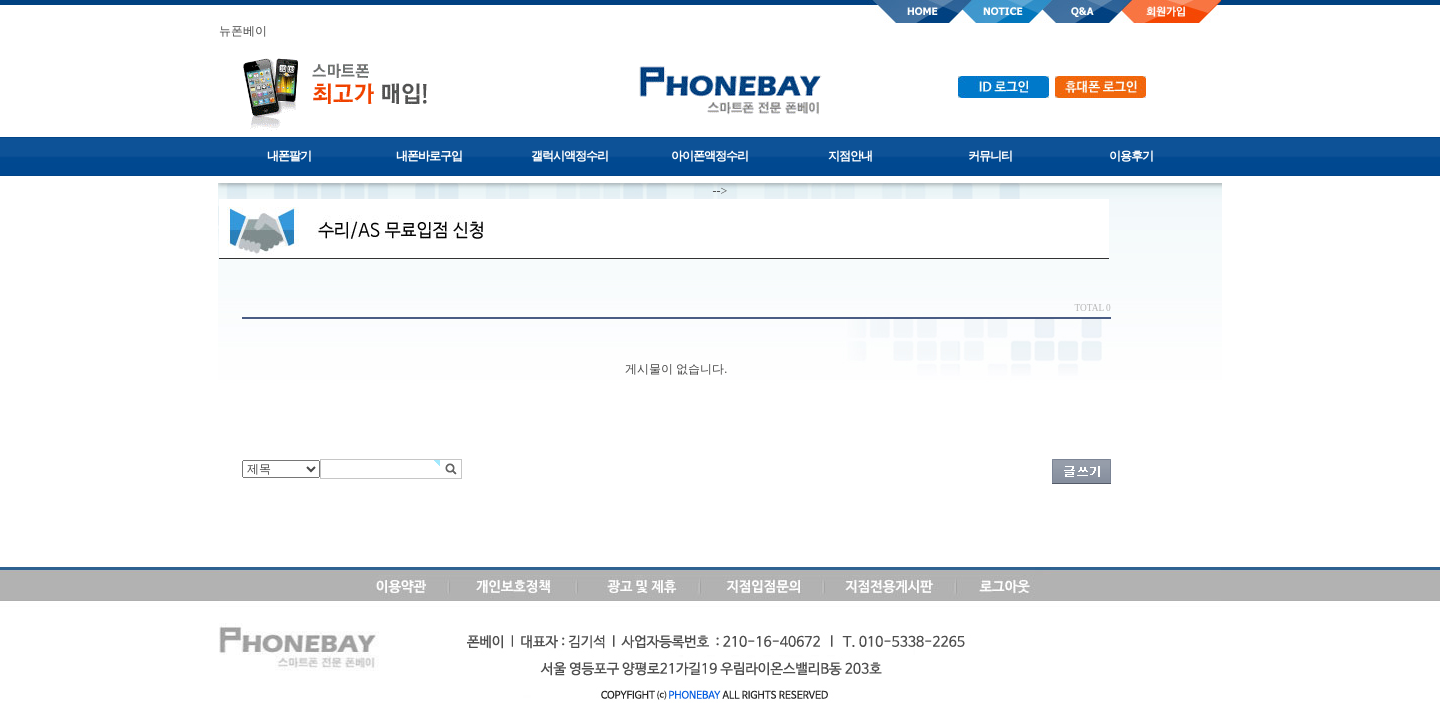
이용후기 (1131, 156)
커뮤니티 (990, 156)
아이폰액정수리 (709, 156)
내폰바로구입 (429, 156)
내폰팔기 (289, 156)
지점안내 (850, 156)
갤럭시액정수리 (569, 156)
